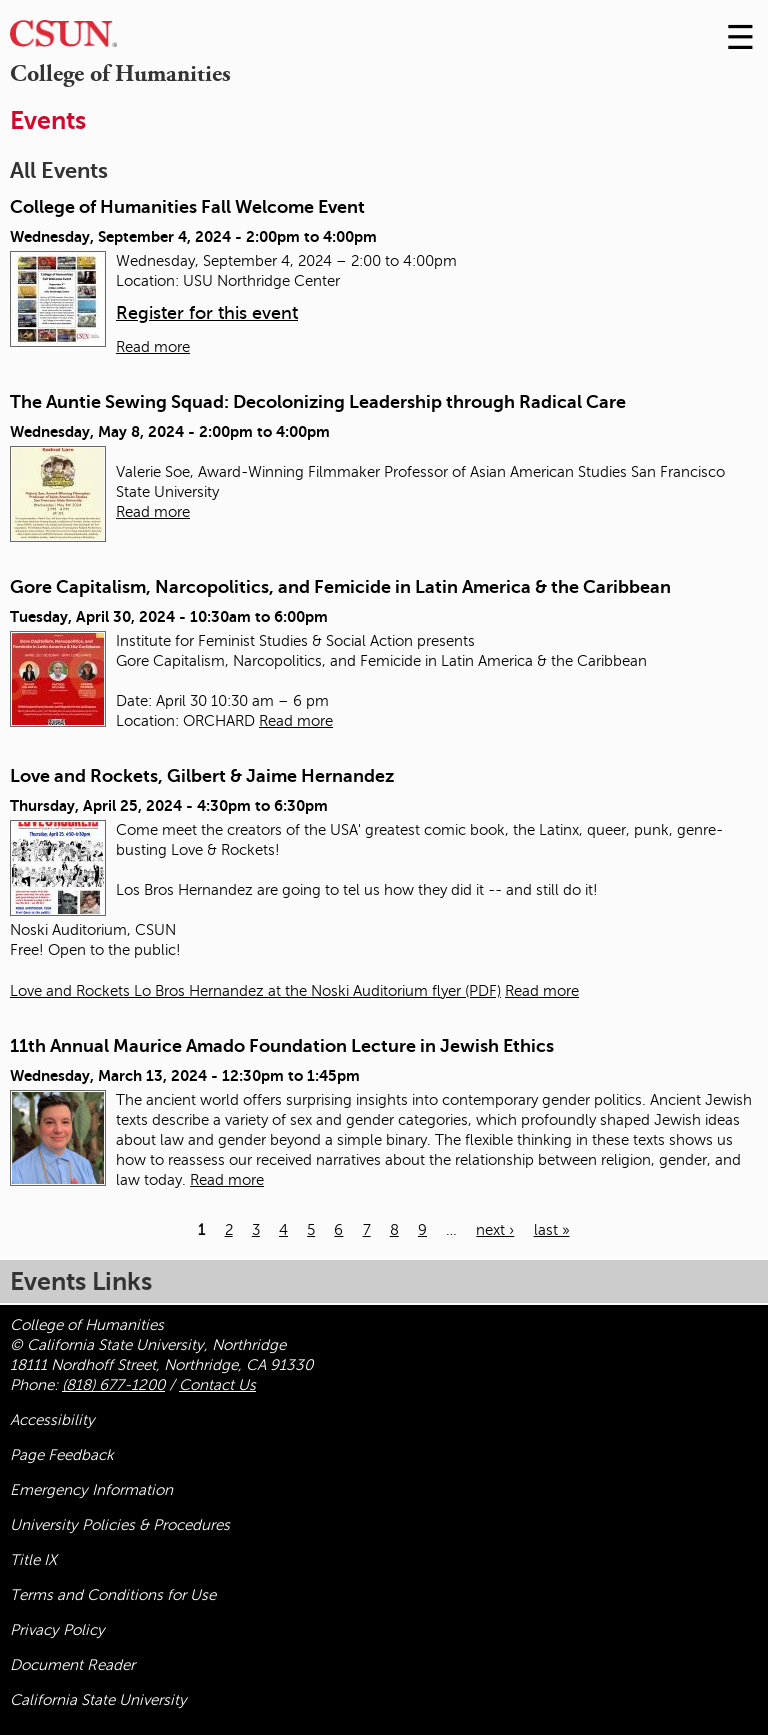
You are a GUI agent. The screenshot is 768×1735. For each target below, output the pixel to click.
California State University (98, 1700)
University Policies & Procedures (120, 1525)
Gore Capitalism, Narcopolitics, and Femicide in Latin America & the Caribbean (340, 587)
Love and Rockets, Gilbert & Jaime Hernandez (202, 776)
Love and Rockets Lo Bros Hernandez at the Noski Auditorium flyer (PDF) (255, 991)
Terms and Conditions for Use (113, 1595)
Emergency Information (91, 1490)
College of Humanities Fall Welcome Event (187, 207)
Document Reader (72, 1665)
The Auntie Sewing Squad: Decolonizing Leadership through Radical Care (318, 402)
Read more (153, 347)
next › (495, 1230)
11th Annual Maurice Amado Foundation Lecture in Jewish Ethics (282, 1046)
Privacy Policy (57, 1630)
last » (552, 1230)
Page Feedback (62, 1455)
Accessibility (52, 1420)
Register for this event (207, 313)
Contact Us (217, 1385)
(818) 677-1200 (113, 1385)
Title (33, 1560)
